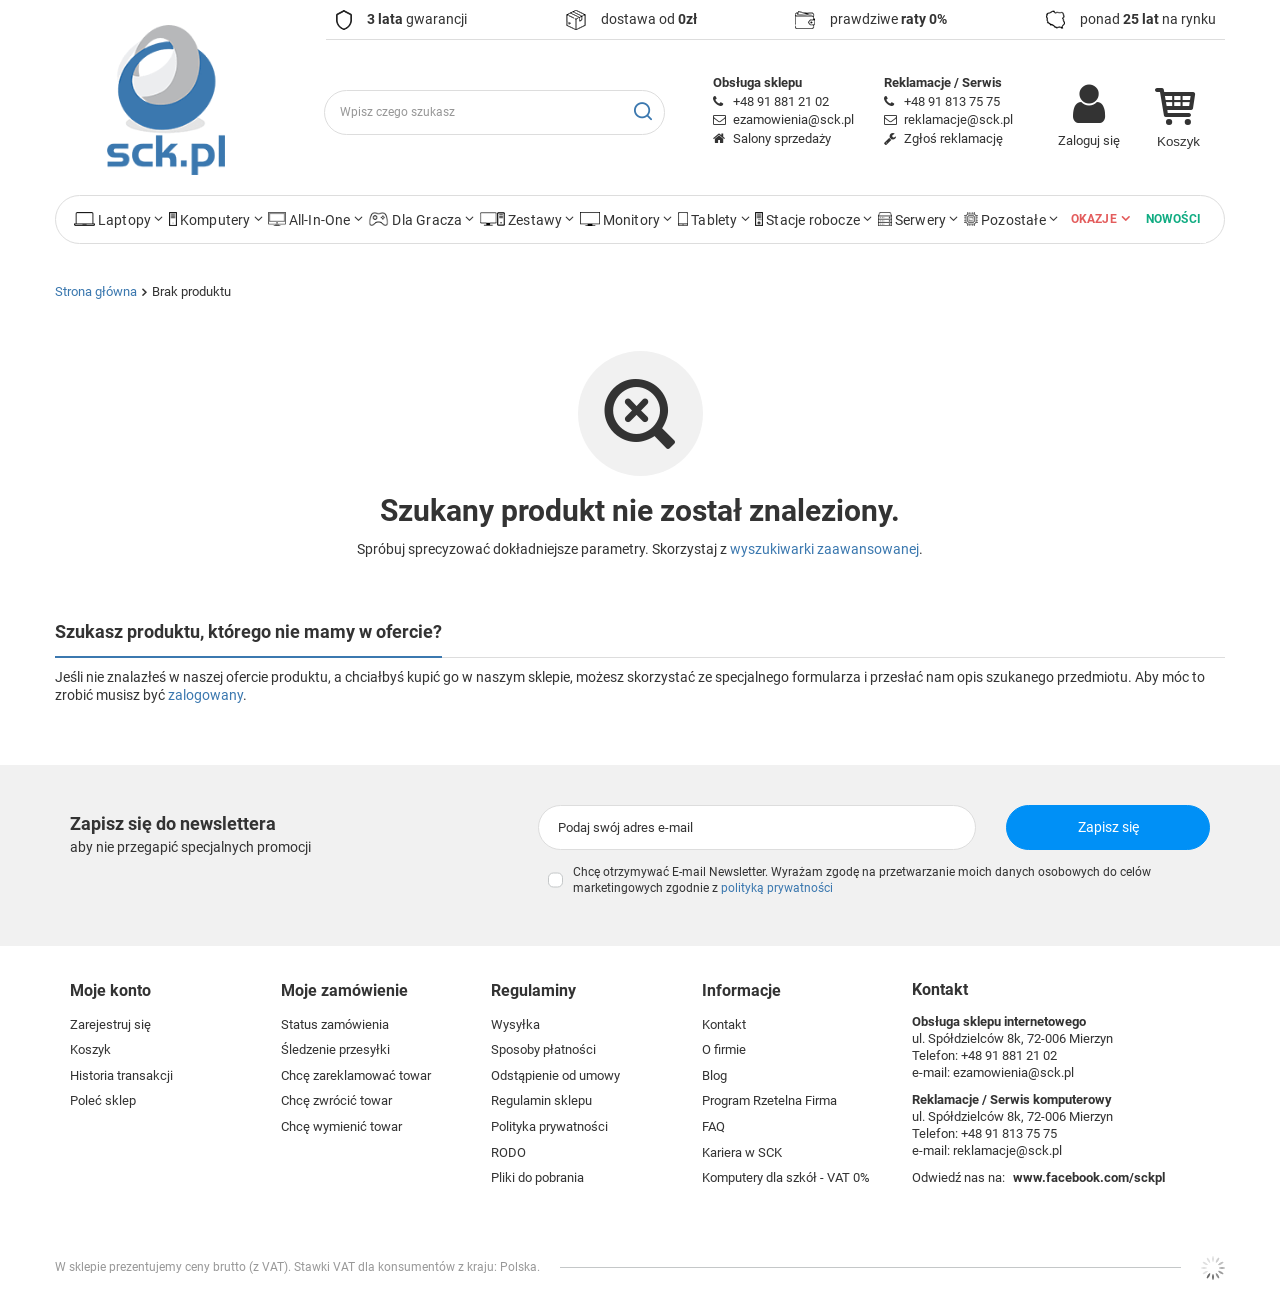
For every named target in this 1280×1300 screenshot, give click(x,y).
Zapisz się (1108, 827)
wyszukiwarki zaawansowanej (824, 549)
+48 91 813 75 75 (952, 101)
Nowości (1173, 219)
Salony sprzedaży (782, 138)
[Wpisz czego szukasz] (494, 112)
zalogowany (205, 695)
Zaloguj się (1089, 140)
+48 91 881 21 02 (781, 101)
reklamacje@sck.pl (958, 119)
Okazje (1094, 219)
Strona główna (96, 291)
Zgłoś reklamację (953, 138)
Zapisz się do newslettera (173, 823)
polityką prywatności (777, 888)
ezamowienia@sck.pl (793, 119)
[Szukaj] (642, 112)
